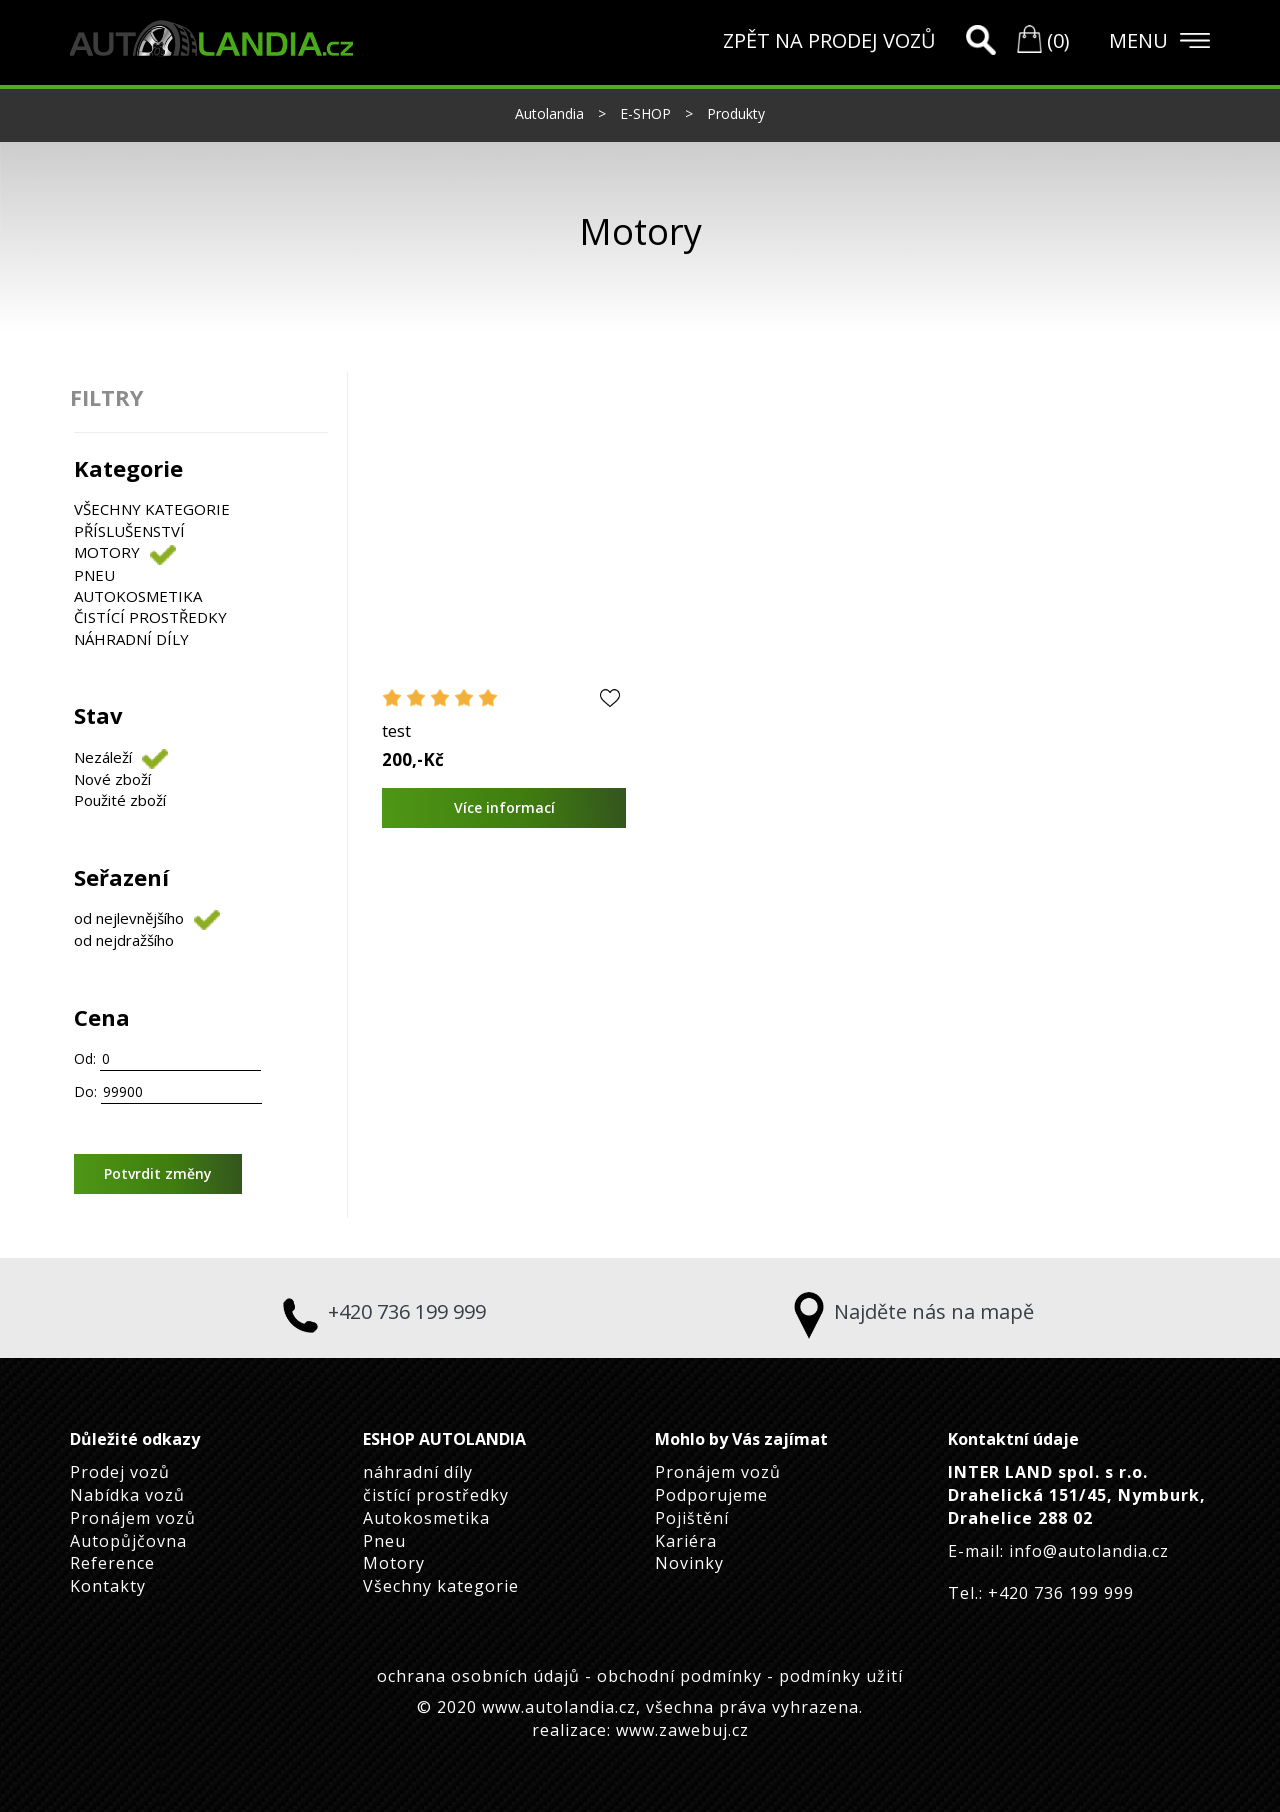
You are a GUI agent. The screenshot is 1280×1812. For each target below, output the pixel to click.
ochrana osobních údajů (481, 1676)
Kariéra (686, 1541)
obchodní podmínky (682, 1676)
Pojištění (692, 1518)
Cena (102, 1017)
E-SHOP (647, 113)
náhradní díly (131, 639)
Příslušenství (129, 531)
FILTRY (107, 397)
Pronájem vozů (133, 1518)
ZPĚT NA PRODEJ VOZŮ (829, 40)
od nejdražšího (124, 940)
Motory (107, 552)
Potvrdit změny (158, 1173)
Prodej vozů (120, 1472)
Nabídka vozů (127, 1495)
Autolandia (551, 113)
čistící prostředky (150, 617)
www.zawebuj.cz (682, 1730)
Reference (112, 1563)
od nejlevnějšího (129, 918)
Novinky (689, 1563)
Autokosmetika (138, 596)
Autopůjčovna (128, 1541)
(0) (1043, 40)
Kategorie (128, 468)
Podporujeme (711, 1495)
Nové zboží (112, 779)
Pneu (94, 575)
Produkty (736, 113)
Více (503, 807)
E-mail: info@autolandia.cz (1058, 1551)
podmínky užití (841, 1676)
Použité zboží (120, 800)
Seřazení (121, 877)
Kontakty (108, 1586)
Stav (98, 715)
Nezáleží (103, 757)
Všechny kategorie (152, 509)
